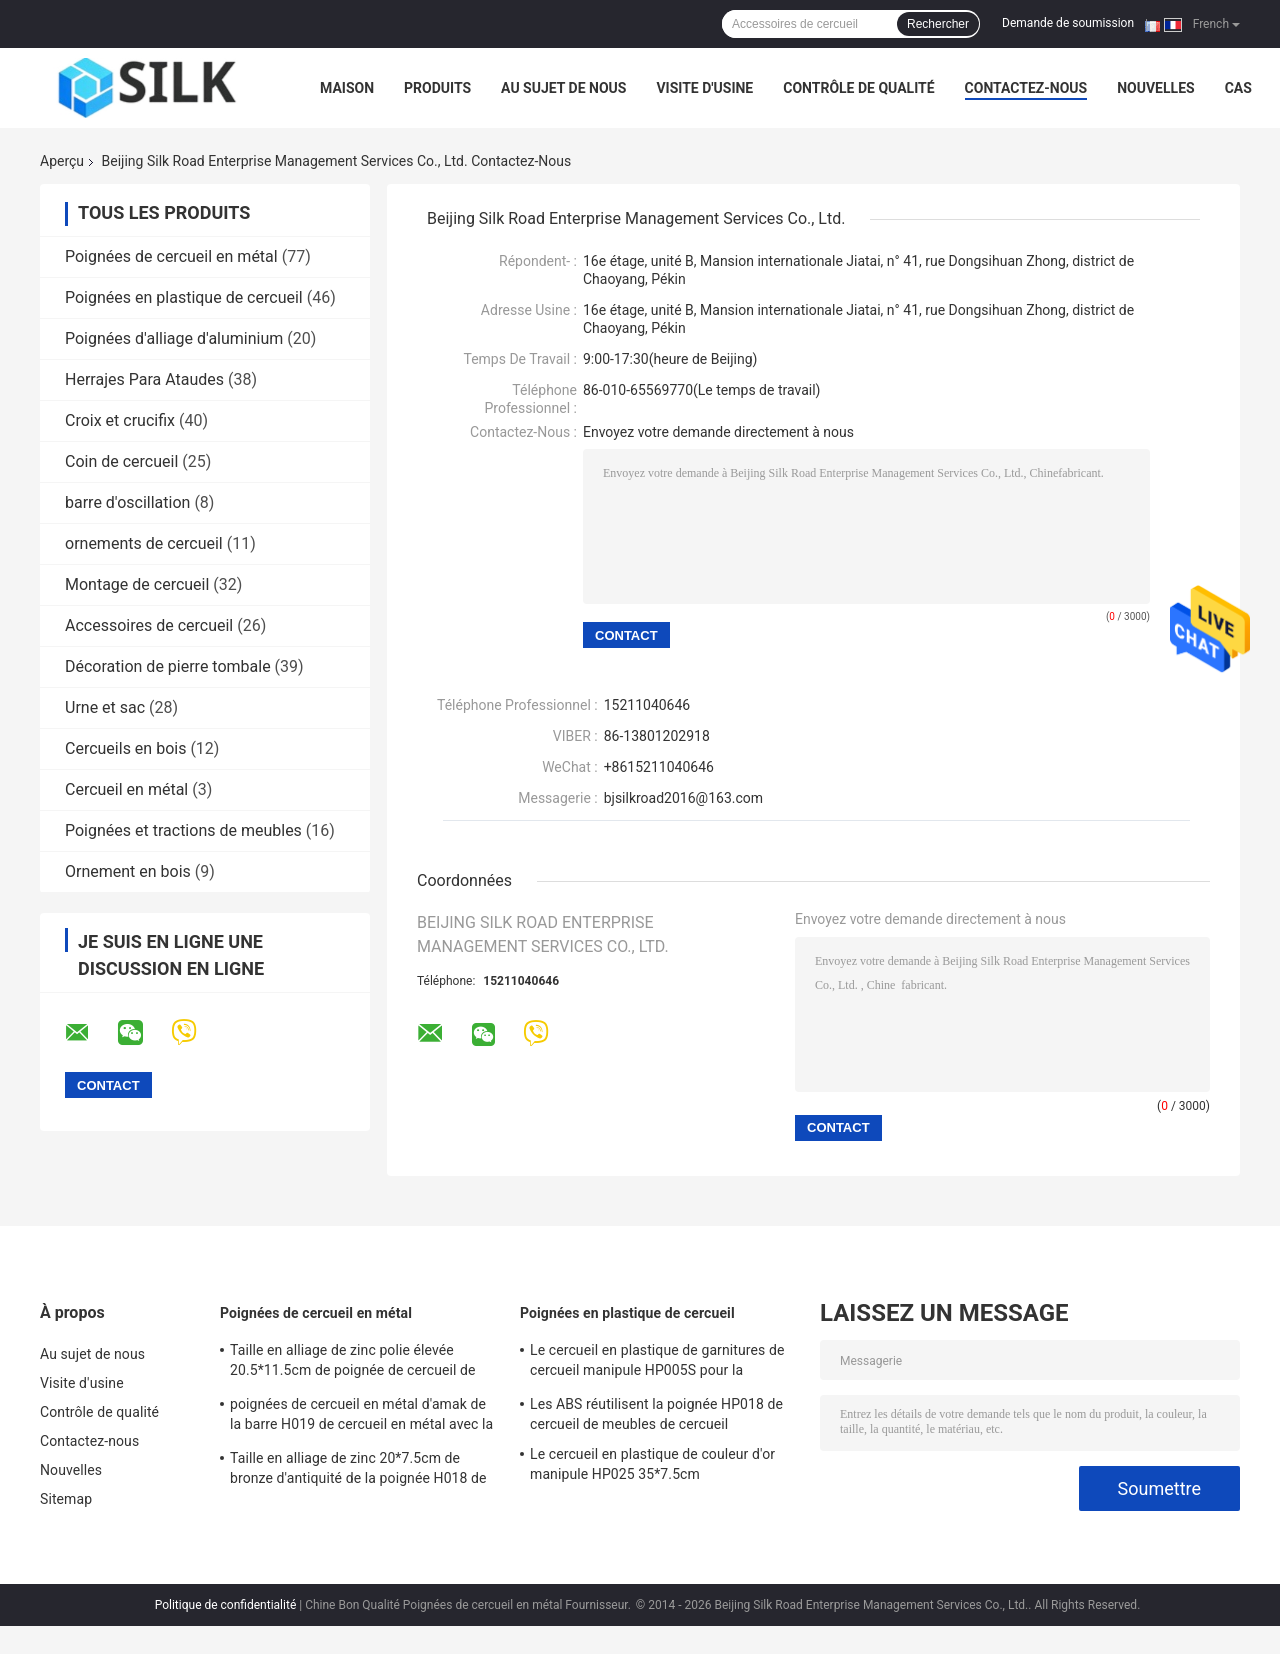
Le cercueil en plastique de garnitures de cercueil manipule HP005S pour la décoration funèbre (657, 1363)
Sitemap (66, 1499)
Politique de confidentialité (226, 1605)
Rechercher (938, 24)
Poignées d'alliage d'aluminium (174, 338)
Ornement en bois (128, 871)
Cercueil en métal (126, 789)
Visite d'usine (704, 88)
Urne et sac (105, 707)
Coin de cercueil (121, 461)
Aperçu (62, 161)
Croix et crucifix (120, 420)
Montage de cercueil (137, 584)
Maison (347, 88)
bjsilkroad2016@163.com (683, 798)
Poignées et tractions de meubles (183, 830)
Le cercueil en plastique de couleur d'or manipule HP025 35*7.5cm (652, 1464)
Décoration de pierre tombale (168, 666)
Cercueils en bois (125, 748)
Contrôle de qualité (858, 88)
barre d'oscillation (127, 502)
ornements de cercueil (144, 543)
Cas (1238, 88)
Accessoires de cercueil (149, 625)
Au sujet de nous (563, 88)
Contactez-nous (1026, 88)
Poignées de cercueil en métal (171, 256)
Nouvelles (1155, 88)
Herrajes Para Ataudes (144, 379)
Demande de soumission (1068, 23)
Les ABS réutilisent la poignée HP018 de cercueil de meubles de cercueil (656, 1414)
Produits (437, 88)
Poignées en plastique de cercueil (184, 297)
